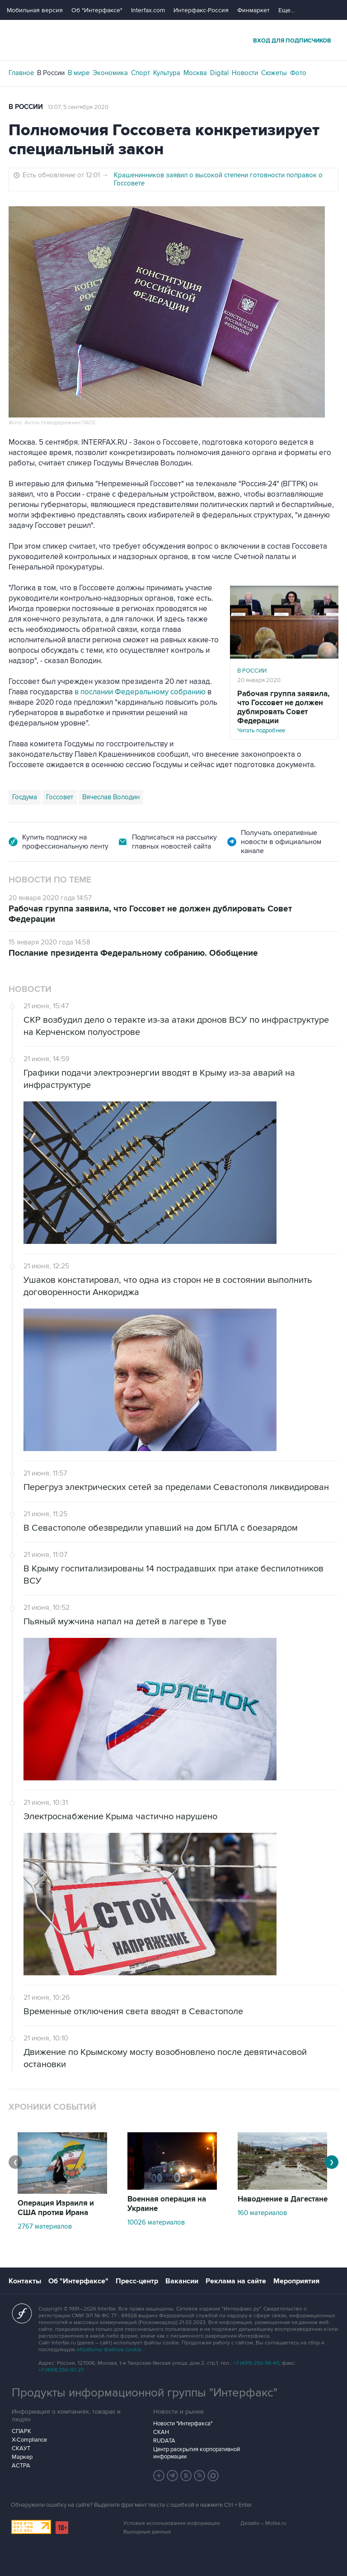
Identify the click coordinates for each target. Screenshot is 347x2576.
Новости (245, 73)
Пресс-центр (137, 2281)
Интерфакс (173, 40)
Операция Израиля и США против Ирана (56, 2208)
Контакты (25, 2281)
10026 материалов (156, 2222)
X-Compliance (29, 2439)
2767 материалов (45, 2226)
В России (51, 73)
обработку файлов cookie (108, 2349)
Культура (166, 73)
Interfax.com (148, 10)
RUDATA (164, 2440)
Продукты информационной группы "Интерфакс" (144, 2393)
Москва (195, 73)
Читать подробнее (284, 711)
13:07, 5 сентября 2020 (78, 107)
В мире (78, 73)
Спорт (140, 73)
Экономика (110, 73)
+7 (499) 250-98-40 (256, 2363)
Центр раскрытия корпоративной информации (196, 2453)
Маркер (22, 2457)
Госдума (24, 797)
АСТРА (21, 2465)
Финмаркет (253, 10)
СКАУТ (21, 2448)
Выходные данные (147, 2532)
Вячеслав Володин (111, 797)
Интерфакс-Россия (201, 10)
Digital (219, 73)
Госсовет (59, 797)
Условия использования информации (171, 2523)
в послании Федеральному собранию (140, 692)
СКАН (161, 2432)
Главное (21, 73)
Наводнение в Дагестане (283, 2199)
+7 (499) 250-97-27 (61, 2370)
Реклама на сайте (236, 2281)
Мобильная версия (35, 10)
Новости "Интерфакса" (182, 2423)
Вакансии (181, 2281)
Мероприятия (296, 2281)
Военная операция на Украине (166, 2204)
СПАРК (21, 2431)
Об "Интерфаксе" (96, 10)
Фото (298, 73)
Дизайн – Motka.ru (263, 2523)
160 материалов (262, 2213)
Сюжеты (274, 73)
